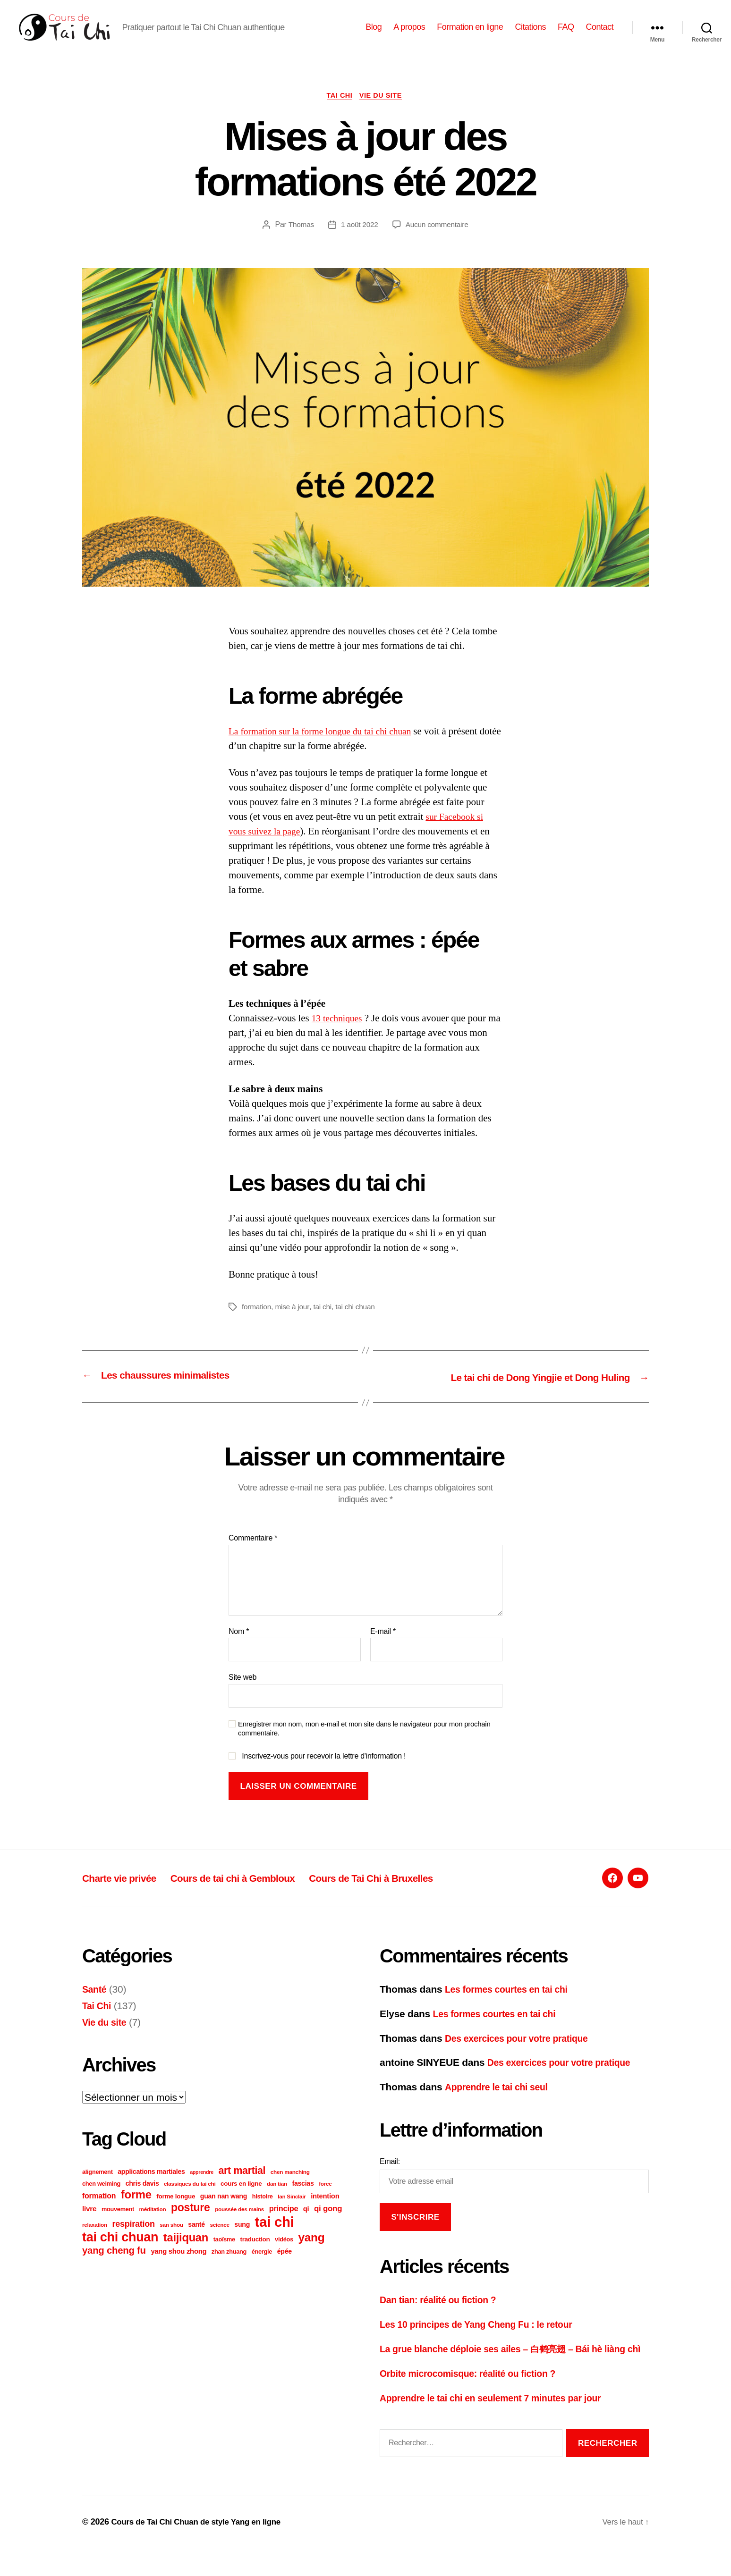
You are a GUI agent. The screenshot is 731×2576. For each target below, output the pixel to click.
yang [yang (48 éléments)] (311, 2252)
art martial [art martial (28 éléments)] (241, 2185)
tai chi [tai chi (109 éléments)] (274, 2236)
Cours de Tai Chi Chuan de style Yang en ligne (201, 2549)
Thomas (299, 240)
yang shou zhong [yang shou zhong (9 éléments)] (178, 2266)
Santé (95, 2003)
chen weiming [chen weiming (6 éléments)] (101, 2198)
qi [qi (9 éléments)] (306, 2223)
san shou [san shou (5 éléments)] (171, 2239)
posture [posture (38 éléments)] (190, 2222)
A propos (409, 34)
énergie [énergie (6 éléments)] (262, 2266)
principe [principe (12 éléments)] (283, 2223)
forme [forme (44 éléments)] (136, 2209)
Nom (239, 1646)
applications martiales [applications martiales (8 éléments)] (151, 2186)
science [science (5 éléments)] (219, 2239)
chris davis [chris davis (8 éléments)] (142, 2198)
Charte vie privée (125, 1892)
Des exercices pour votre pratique (523, 2052)
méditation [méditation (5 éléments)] (152, 2224)
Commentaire (253, 1553)
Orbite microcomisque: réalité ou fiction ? (475, 2401)
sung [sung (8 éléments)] (242, 2239)
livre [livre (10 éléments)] (89, 2223)
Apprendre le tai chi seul (500, 2101)
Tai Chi (338, 111)
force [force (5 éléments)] (325, 2198)
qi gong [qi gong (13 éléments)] (328, 2223)
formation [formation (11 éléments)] (99, 2210)
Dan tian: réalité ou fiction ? (443, 2313)
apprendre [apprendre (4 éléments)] (201, 2186)
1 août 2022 (359, 240)
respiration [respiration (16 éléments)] (133, 2238)
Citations (530, 34)
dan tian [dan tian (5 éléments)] (277, 2198)
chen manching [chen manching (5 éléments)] (290, 2186)
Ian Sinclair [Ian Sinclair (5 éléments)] (292, 2211)
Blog (374, 34)
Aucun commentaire (438, 240)
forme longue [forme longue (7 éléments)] (175, 2210)
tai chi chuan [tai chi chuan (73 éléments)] (120, 2252)
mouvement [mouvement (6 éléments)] (118, 2223)
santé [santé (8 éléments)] (196, 2239)
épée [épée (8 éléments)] (284, 2266)
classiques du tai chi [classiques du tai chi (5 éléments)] (189, 2198)
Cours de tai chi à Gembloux (254, 1892)
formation (257, 1322)
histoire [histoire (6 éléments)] (262, 2210)
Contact (599, 34)
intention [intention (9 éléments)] (325, 2210)
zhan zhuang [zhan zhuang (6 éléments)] (229, 2266)
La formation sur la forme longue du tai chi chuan (327, 747)
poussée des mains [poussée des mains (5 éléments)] (239, 2224)
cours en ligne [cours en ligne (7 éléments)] (241, 2198)
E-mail (383, 1646)
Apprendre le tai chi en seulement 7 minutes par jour (500, 2425)
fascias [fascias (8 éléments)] (303, 2198)
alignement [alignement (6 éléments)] (97, 2186)
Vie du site (384, 111)
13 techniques (339, 1033)
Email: (390, 2176)
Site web (242, 1692)
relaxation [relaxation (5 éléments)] (94, 2239)
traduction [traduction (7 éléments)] (255, 2253)
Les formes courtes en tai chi (511, 2003)
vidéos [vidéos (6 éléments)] (284, 2253)
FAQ (566, 34)
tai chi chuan (358, 1322)
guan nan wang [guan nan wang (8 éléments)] (223, 2210)
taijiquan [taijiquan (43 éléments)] (185, 2252)
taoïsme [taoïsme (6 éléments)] (224, 2253)
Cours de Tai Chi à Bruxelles (413, 1892)
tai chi (324, 1322)
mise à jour (293, 1322)
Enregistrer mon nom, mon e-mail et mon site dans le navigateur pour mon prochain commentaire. (364, 1743)
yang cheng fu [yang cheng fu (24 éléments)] (114, 2265)
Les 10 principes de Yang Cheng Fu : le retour (484, 2337)
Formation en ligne (470, 34)
